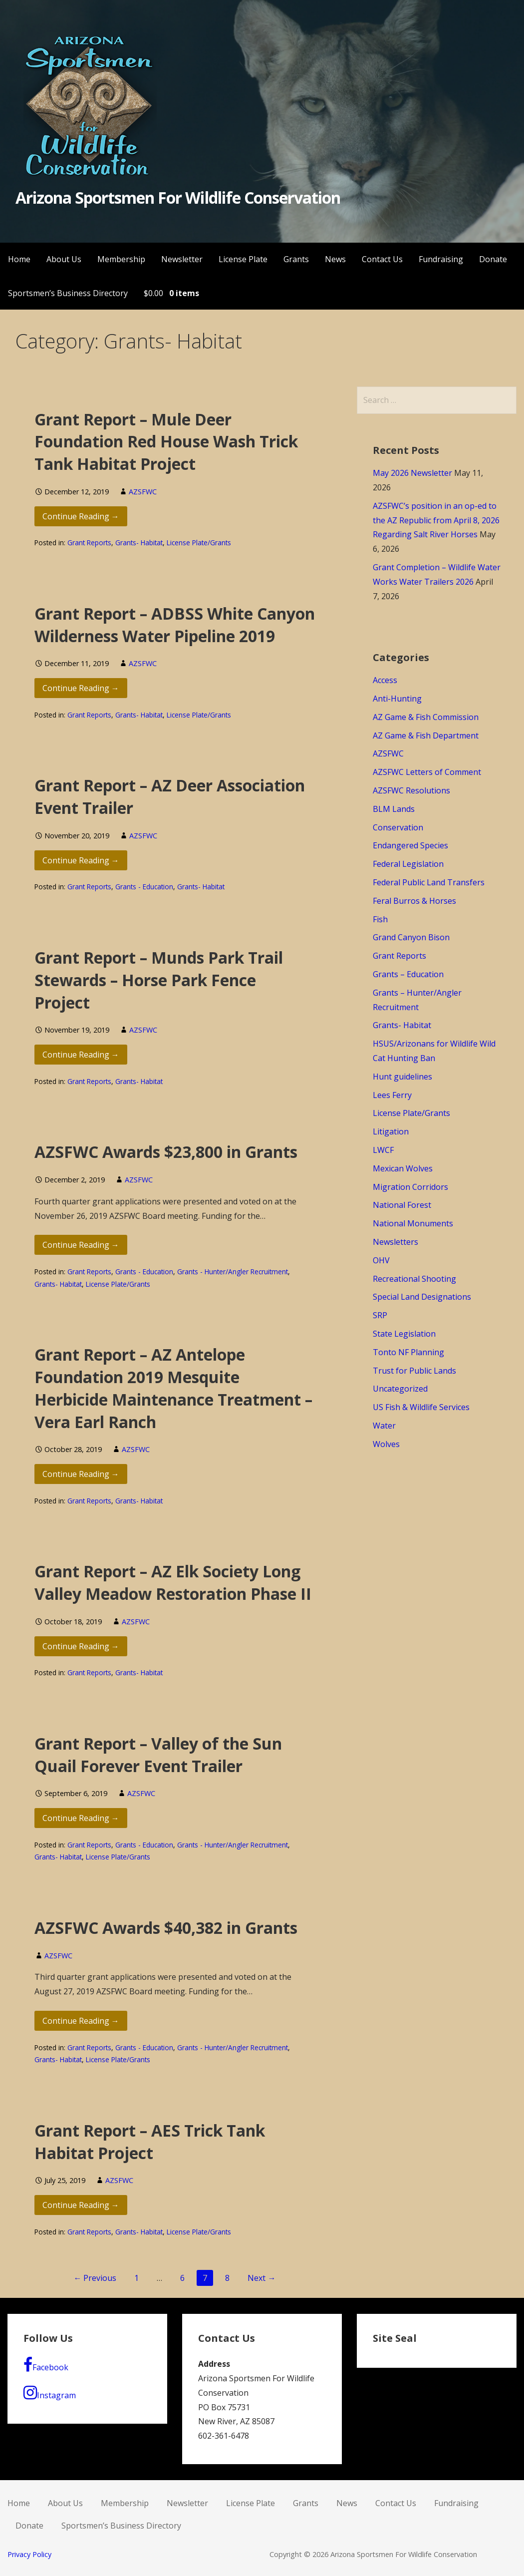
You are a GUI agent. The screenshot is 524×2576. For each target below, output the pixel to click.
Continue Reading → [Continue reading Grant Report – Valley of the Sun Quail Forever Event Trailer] (80, 1818)
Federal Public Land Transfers (429, 882)
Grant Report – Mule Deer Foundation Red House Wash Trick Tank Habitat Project (166, 441)
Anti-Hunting (397, 698)
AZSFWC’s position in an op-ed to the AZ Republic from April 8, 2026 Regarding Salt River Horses (436, 520)
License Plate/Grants (199, 542)
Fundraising (441, 259)
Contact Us (382, 259)
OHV (381, 1260)
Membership (121, 259)
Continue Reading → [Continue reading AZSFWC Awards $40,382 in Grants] (80, 2020)
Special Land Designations (422, 1296)
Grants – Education (408, 974)
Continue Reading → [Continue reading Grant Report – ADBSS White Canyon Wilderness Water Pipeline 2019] (80, 688)
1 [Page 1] (136, 2277)
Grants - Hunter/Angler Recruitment (232, 1271)
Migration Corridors (410, 1186)
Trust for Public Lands (414, 1370)
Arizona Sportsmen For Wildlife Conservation (178, 197)
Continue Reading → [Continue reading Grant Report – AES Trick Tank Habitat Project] (80, 2205)
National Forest (402, 1204)
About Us (63, 259)
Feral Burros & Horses (414, 900)
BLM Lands (394, 808)
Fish (380, 919)
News (335, 259)
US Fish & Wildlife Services (421, 1407)
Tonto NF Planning (408, 1352)
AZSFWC (143, 491)
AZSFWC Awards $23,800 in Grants (165, 1151)
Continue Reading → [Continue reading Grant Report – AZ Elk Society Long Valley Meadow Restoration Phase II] (80, 1646)
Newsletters (395, 1241)
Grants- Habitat (139, 542)
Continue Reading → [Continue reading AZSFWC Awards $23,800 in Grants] (80, 1244)
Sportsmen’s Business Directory (68, 293)
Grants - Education (144, 886)
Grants (296, 259)
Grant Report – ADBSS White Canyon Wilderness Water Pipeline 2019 (174, 625)
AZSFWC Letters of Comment (427, 771)
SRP (380, 1315)
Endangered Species (410, 845)
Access (385, 680)
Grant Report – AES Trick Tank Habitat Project (149, 2142)
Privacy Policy (29, 2554)
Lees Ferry (392, 1095)
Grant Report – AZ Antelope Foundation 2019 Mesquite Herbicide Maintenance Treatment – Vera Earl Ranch (173, 1388)
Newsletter (182, 259)
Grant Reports (89, 542)
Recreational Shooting (414, 1278)
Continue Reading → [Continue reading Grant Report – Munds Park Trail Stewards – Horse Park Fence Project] (80, 1054)
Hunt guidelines (402, 1076)
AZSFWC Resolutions (411, 790)
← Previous (94, 2277)
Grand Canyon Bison (411, 937)
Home (19, 259)
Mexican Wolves (403, 1168)
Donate (493, 259)
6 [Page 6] (182, 2277)
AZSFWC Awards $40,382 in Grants (165, 1927)
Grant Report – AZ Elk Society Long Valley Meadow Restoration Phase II (172, 1582)
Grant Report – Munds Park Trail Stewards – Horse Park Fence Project (158, 980)
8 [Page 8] (227, 2277)
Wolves (386, 1444)
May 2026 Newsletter (412, 472)
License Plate (243, 259)
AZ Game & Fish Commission (426, 717)
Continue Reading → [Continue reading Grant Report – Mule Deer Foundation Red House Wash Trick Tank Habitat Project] (80, 516)
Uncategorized (400, 1388)
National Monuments (413, 1223)
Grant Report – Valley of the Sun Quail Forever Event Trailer (158, 1755)
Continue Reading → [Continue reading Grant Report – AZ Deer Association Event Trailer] (80, 860)
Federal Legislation (408, 863)
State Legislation (404, 1333)
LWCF (383, 1149)
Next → (261, 2277)
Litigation (391, 1131)
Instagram (49, 2393)
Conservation (398, 827)
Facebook (45, 2365)
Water (384, 1425)
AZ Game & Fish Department (426, 735)
